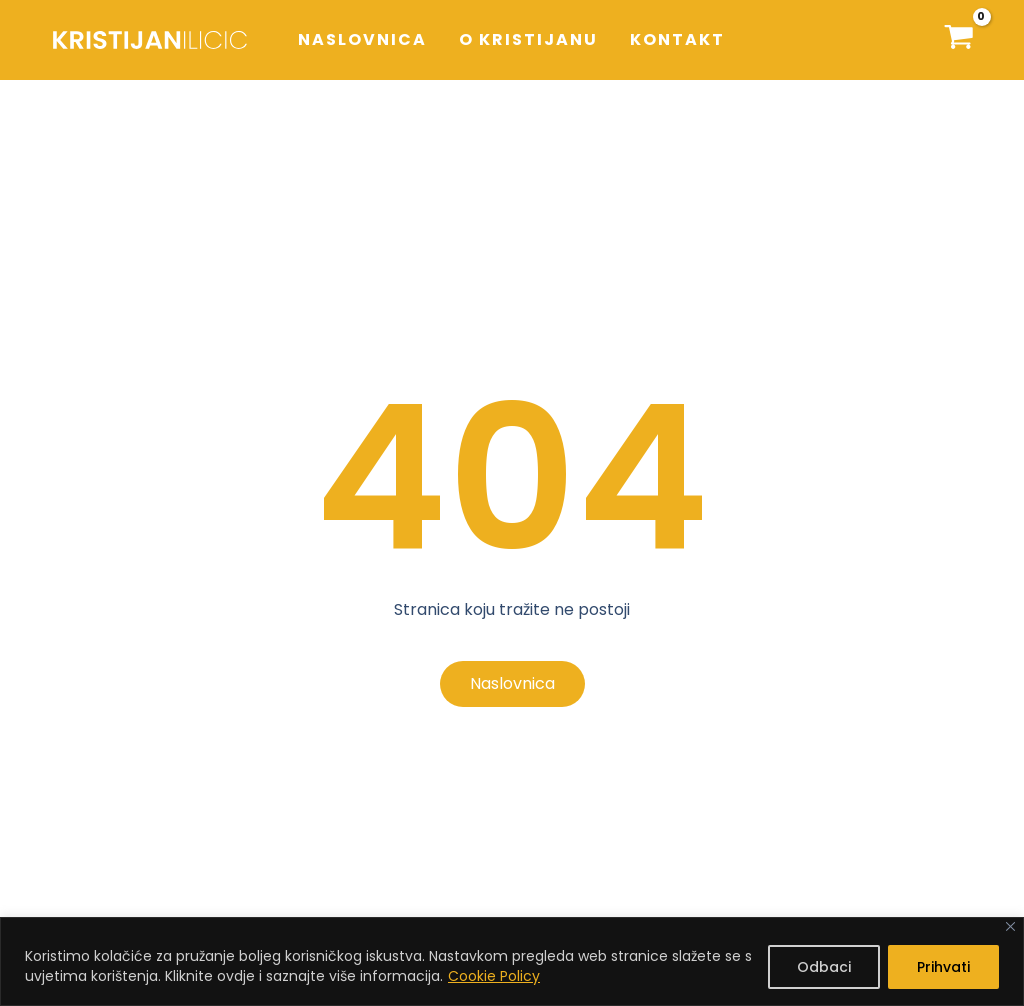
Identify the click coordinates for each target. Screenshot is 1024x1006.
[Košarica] (959, 40)
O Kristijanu (528, 39)
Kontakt (677, 39)
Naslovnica (362, 39)
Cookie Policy (494, 976)
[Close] (1010, 926)
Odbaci (824, 967)
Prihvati (943, 967)
